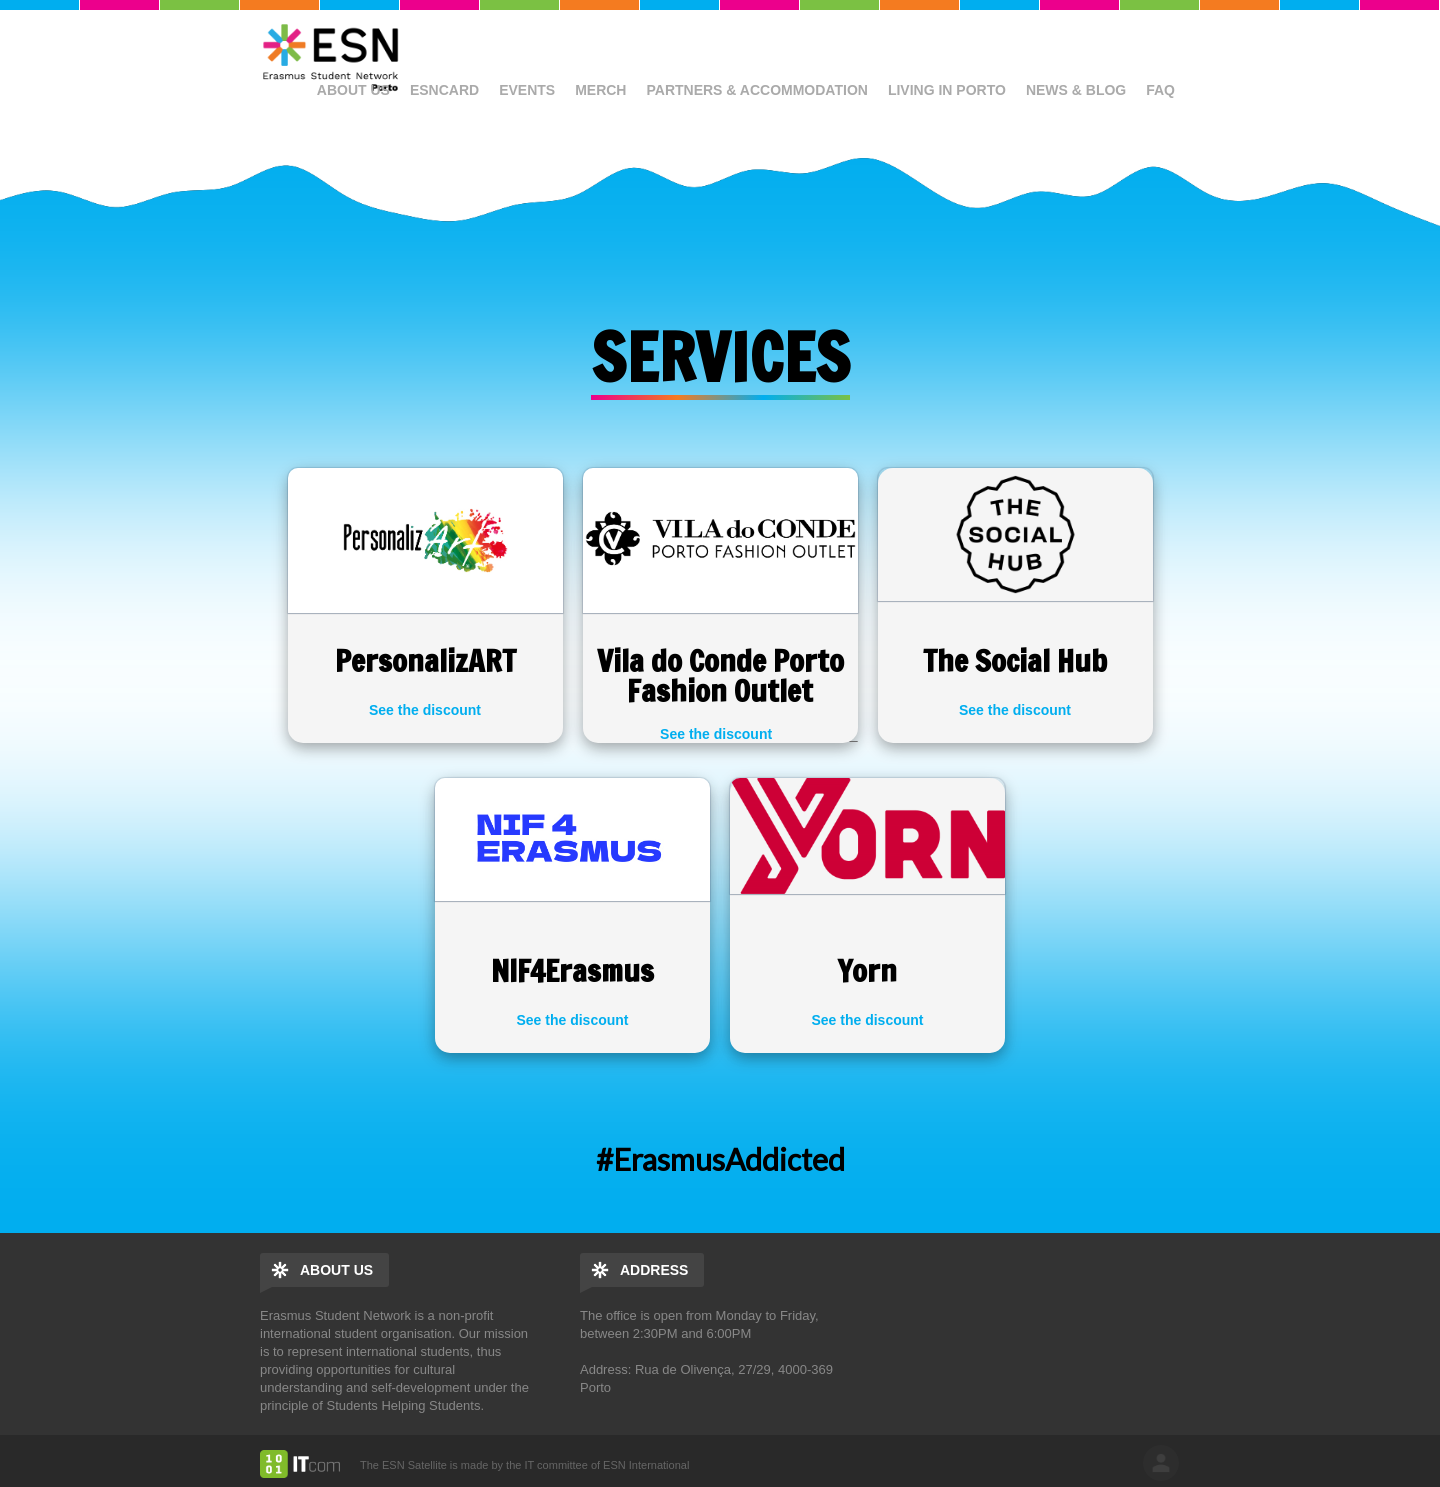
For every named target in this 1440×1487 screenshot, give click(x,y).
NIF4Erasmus (572, 970)
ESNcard (444, 90)
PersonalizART (425, 660)
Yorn (867, 970)
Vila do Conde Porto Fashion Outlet (720, 675)
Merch (600, 90)
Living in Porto (947, 90)
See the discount (425, 710)
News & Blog (1076, 90)
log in (1161, 1463)
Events (527, 90)
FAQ (1160, 90)
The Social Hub (1015, 660)
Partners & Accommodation (756, 90)
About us (353, 90)
